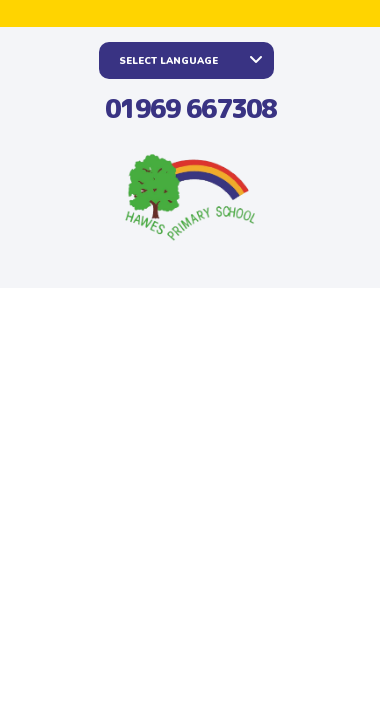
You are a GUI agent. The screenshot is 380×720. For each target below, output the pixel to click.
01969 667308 (190, 108)
